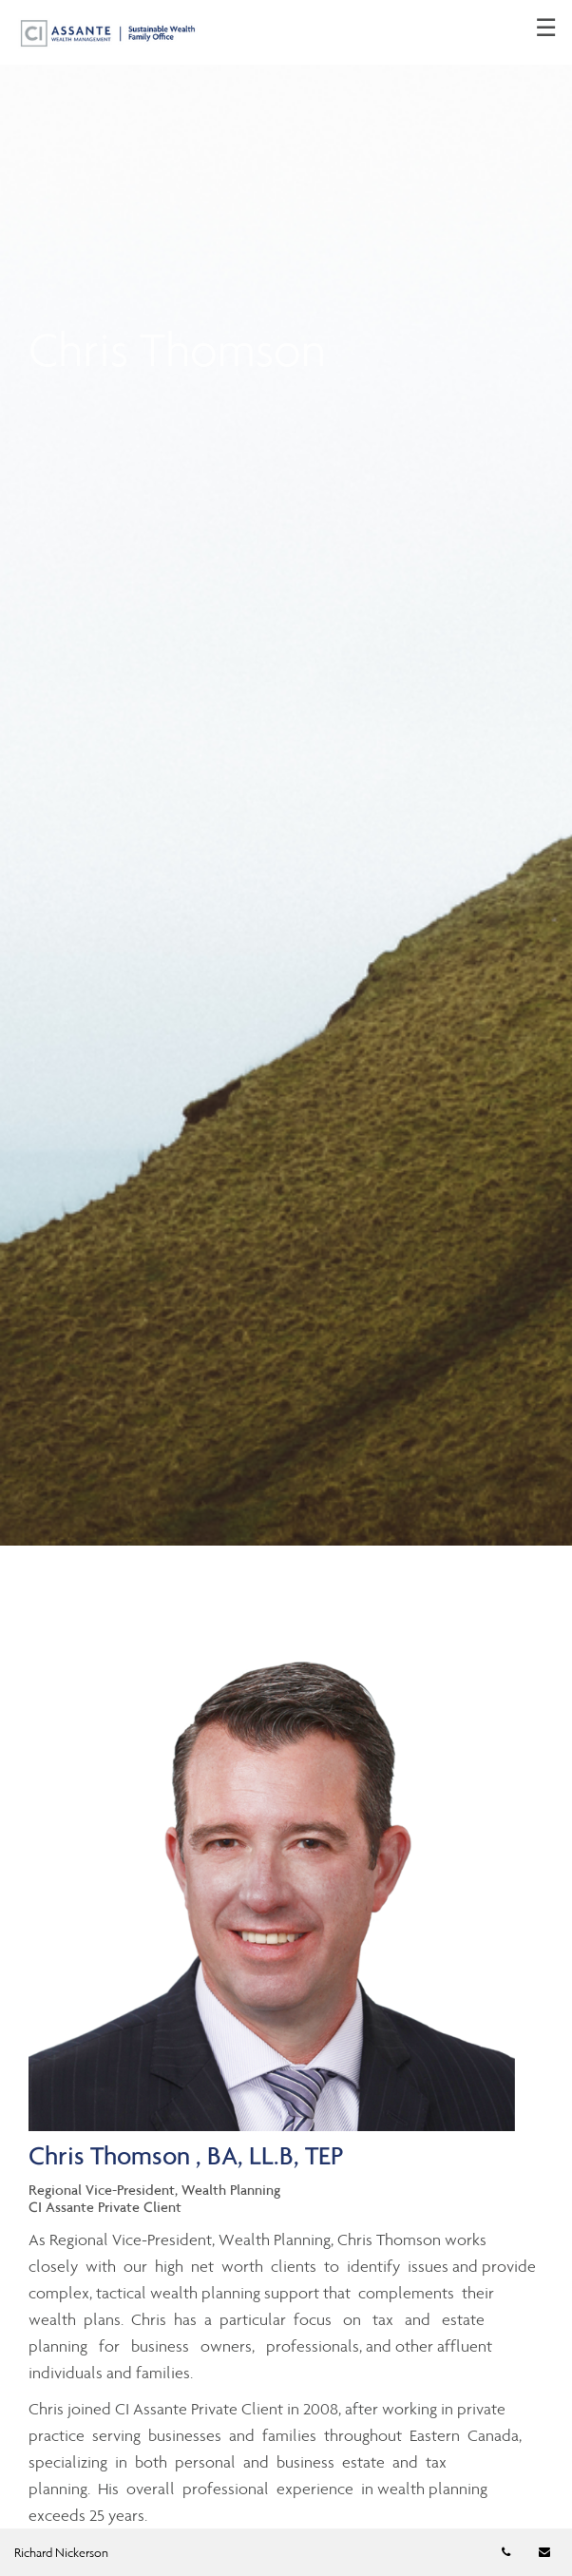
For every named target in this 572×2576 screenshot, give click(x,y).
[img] (286, 773)
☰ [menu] (546, 28)
